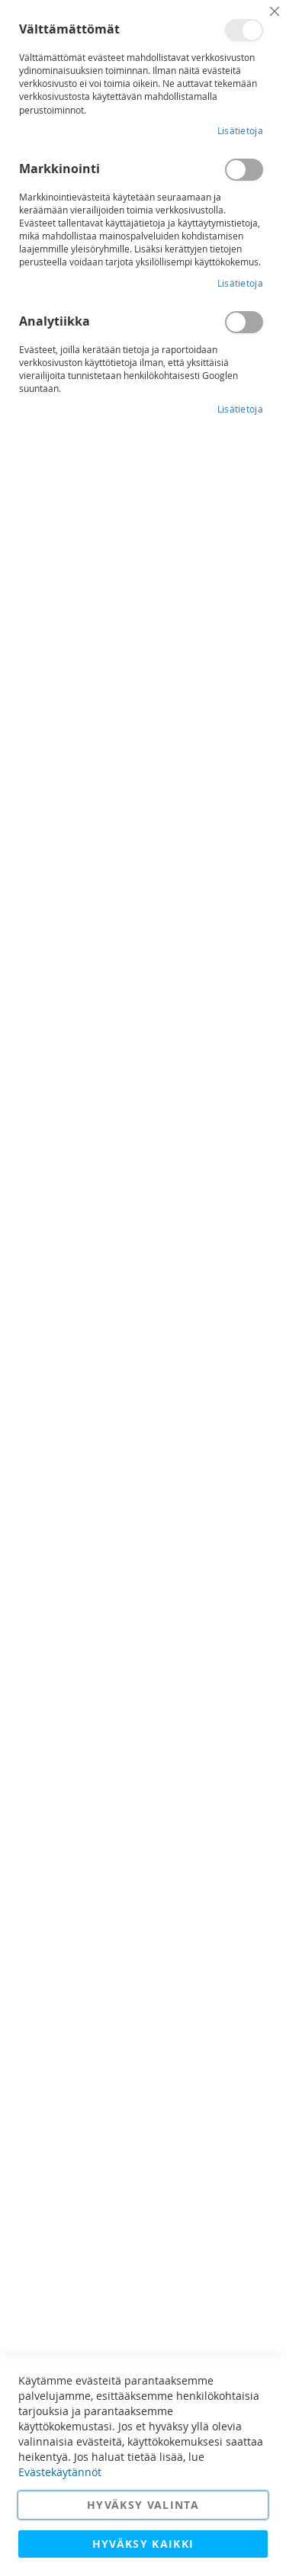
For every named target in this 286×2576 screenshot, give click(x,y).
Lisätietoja (240, 130)
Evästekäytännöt (59, 2472)
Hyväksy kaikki (143, 2543)
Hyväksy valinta (143, 2504)
